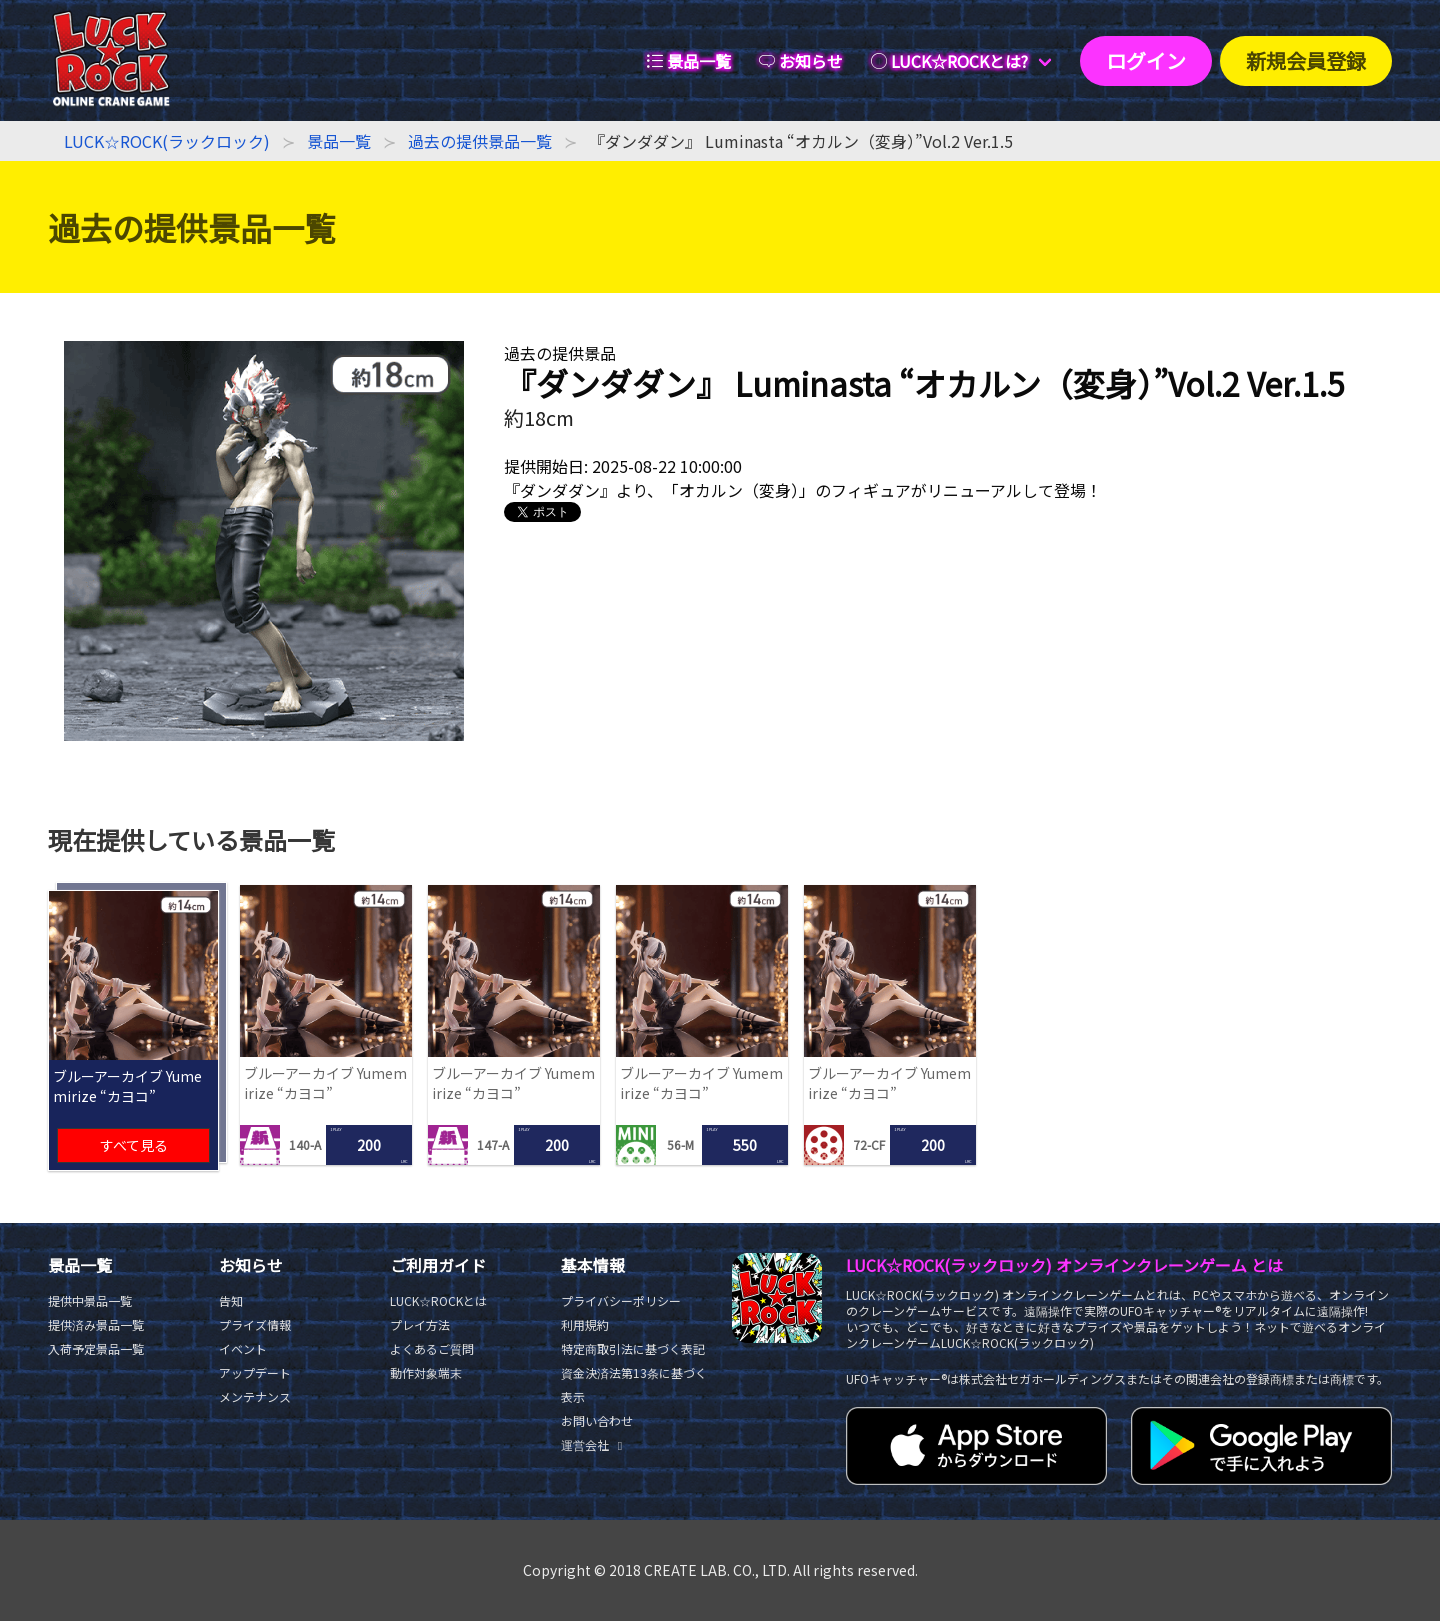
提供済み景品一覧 (96, 1324)
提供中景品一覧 (90, 1300)
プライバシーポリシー (621, 1300)
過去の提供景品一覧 (480, 141)
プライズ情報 (255, 1324)
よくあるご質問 (432, 1348)
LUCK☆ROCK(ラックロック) (167, 141)
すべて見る (134, 1145)
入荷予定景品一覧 (96, 1348)
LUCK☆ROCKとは (438, 1300)
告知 (231, 1300)
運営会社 (594, 1444)
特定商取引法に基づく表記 (633, 1348)
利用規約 (585, 1324)
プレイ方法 (420, 1324)
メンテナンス (255, 1396)
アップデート (255, 1372)
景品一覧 (339, 141)
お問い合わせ (597, 1420)
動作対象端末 (426, 1372)
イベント (243, 1348)
